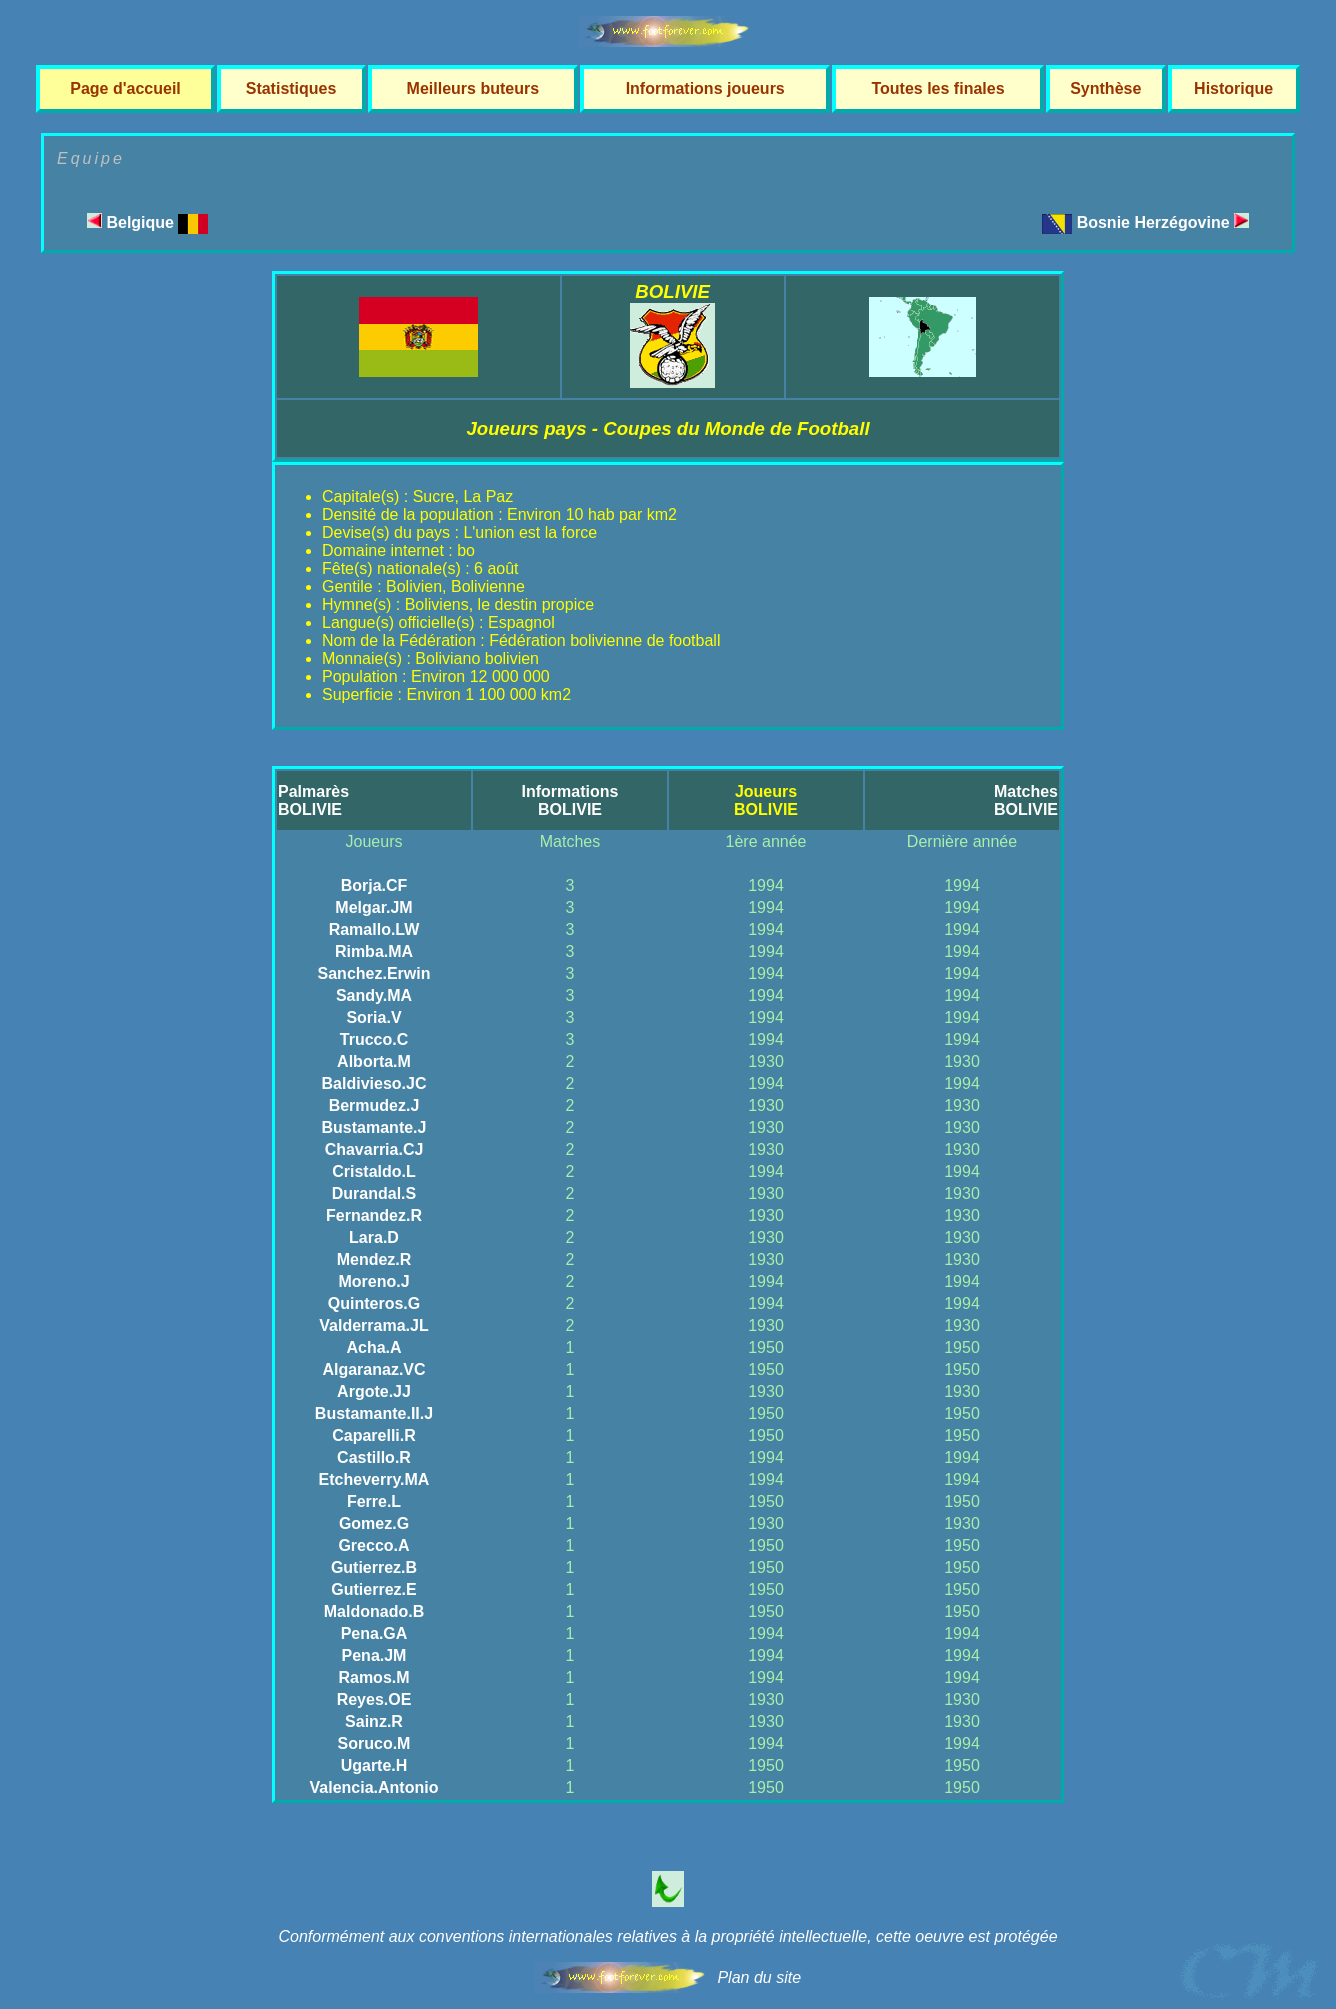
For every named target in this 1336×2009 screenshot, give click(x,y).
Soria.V (373, 1017)
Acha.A (373, 1347)
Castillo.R (374, 1457)
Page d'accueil (125, 88)
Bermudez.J (374, 1105)
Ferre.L (374, 1501)
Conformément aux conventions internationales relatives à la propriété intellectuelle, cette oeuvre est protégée (667, 1936)
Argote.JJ (374, 1391)
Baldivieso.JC (374, 1083)
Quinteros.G (374, 1303)
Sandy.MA (374, 995)
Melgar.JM (373, 907)
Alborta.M (374, 1061)
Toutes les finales (937, 88)
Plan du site (759, 1977)
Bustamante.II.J (374, 1413)
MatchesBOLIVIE (1026, 800)
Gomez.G (374, 1523)
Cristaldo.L (374, 1171)
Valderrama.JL (373, 1325)
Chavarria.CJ (374, 1149)
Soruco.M (374, 1743)
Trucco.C (374, 1039)
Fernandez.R (374, 1215)
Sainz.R (374, 1721)
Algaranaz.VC (373, 1369)
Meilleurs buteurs (473, 88)
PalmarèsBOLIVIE (313, 800)
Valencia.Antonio (374, 1787)
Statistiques (291, 88)
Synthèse (1105, 88)
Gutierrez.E (373, 1589)
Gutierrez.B (374, 1567)
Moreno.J (373, 1281)
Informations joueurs (705, 88)
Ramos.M (373, 1677)
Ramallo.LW (374, 929)
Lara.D (374, 1237)
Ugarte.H (374, 1765)
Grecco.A (373, 1545)
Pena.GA (374, 1633)
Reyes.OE (374, 1699)
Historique (1233, 88)
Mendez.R (374, 1259)
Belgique (147, 222)
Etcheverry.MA (374, 1479)
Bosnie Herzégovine (1163, 222)
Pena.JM (374, 1655)
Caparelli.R (374, 1435)
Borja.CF (374, 885)
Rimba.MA (374, 951)
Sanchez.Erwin (374, 973)
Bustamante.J (374, 1127)
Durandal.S (374, 1193)
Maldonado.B (374, 1611)
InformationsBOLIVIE (570, 800)
